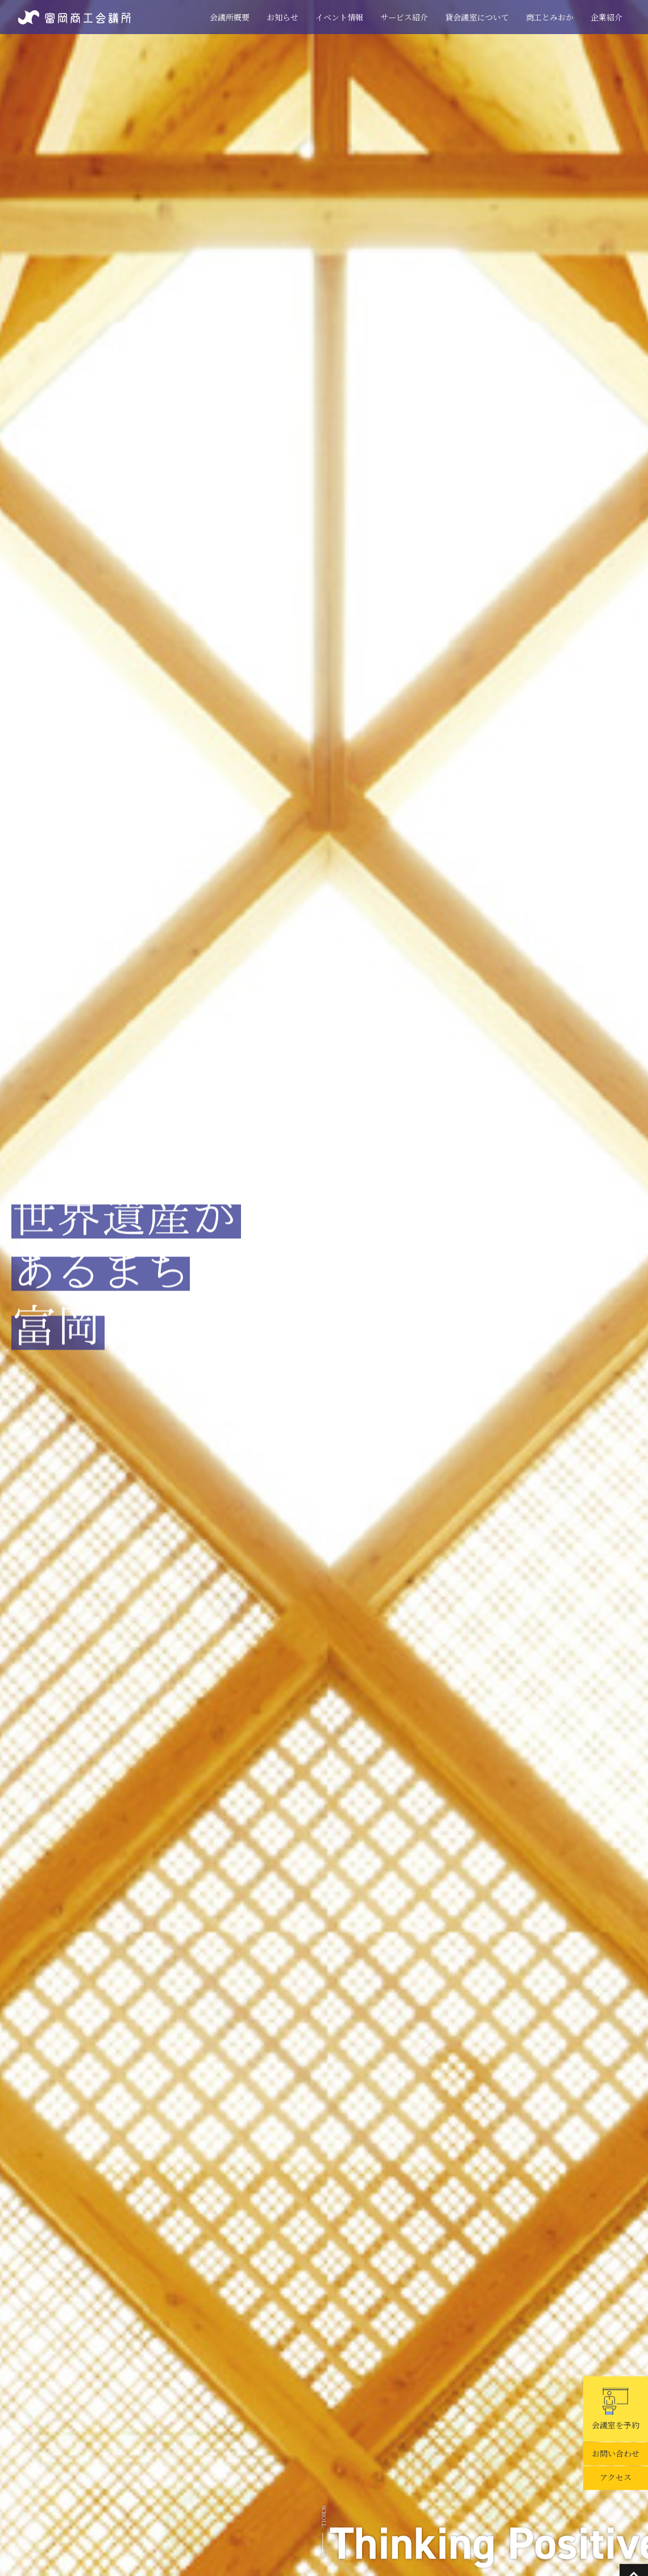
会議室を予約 (615, 2409)
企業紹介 (606, 17)
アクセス (616, 2477)
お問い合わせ (615, 2454)
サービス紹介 (404, 17)
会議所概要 (230, 17)
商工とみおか (550, 17)
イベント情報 (339, 17)
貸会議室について (477, 17)
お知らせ (282, 17)
